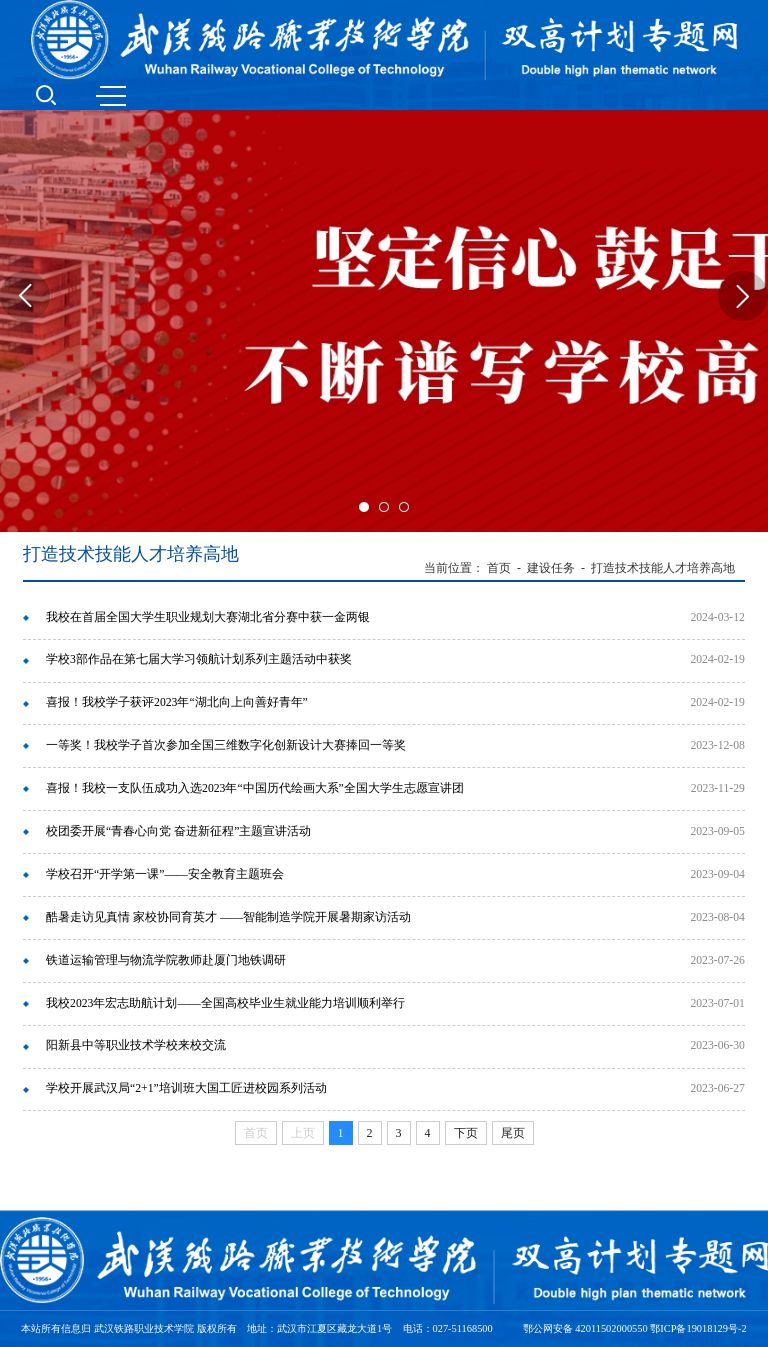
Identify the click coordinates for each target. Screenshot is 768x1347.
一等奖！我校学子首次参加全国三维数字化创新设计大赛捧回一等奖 (226, 745)
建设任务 (551, 568)
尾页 (513, 1133)
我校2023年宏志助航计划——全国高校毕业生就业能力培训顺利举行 (225, 1003)
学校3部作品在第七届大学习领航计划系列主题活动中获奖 (199, 659)
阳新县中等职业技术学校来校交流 (136, 1045)
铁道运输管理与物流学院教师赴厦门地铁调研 (166, 960)
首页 (499, 568)
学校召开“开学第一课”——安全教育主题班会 (165, 874)
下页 (466, 1133)
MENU (111, 96)
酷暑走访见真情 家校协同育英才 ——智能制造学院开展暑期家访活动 (228, 917)
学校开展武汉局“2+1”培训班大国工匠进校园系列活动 (186, 1088)
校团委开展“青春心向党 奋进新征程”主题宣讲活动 (178, 831)
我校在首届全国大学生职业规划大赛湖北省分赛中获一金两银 (208, 617)
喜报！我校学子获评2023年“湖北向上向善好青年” (177, 702)
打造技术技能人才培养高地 (663, 568)
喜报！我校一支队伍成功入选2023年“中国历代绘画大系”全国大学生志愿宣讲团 (255, 788)
